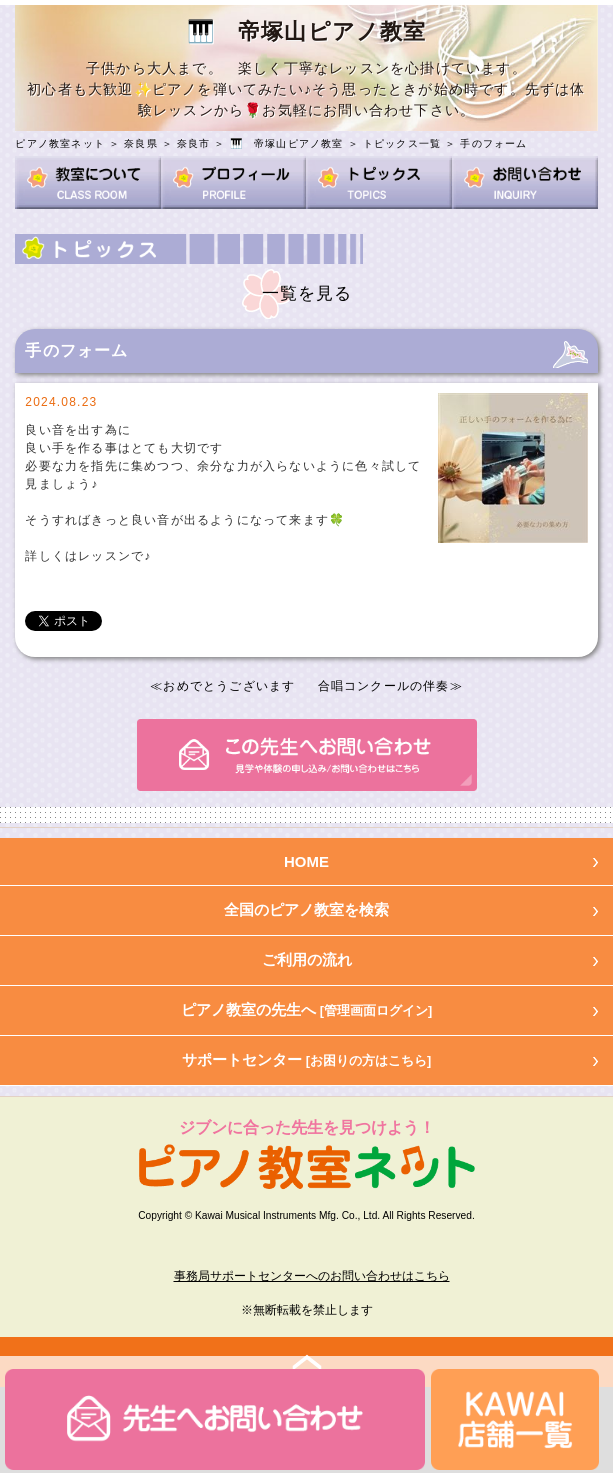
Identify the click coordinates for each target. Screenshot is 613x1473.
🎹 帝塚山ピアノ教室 (287, 143)
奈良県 (141, 143)
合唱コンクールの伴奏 (384, 686)
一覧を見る (307, 293)
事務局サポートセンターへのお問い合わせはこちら (312, 1276)
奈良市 (194, 143)
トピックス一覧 (402, 143)
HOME (306, 861)
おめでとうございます (229, 686)
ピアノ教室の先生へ (307, 1009)
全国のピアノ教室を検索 (306, 909)
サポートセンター (307, 1059)
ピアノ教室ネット (60, 143)
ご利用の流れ (307, 959)
